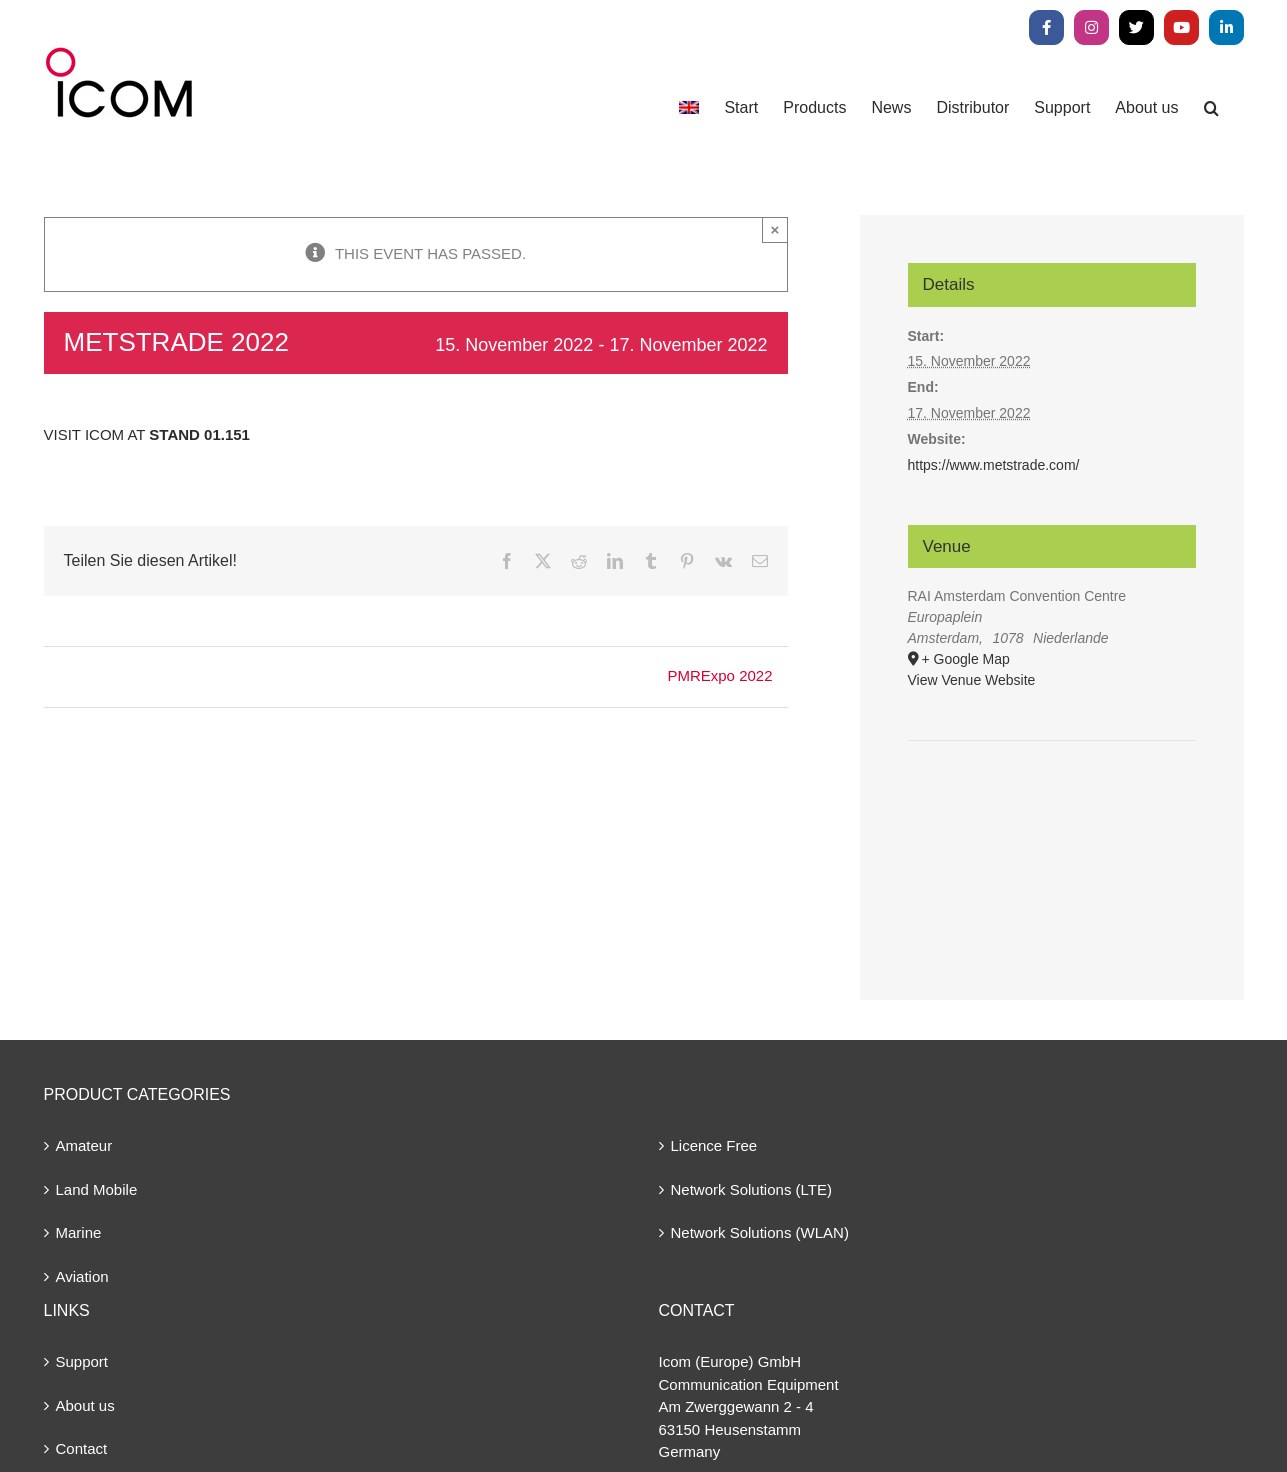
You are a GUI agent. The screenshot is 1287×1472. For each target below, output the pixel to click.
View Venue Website (972, 680)
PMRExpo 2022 (719, 675)
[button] (1211, 107)
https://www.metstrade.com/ (994, 465)
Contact (82, 1448)
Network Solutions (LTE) (751, 1189)
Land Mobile (97, 1189)
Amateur (84, 1145)
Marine (79, 1232)
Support (82, 1361)
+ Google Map (966, 659)
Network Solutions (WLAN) (760, 1232)
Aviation (82, 1276)
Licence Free (714, 1145)
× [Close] (775, 229)
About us (85, 1405)
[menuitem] (689, 107)
